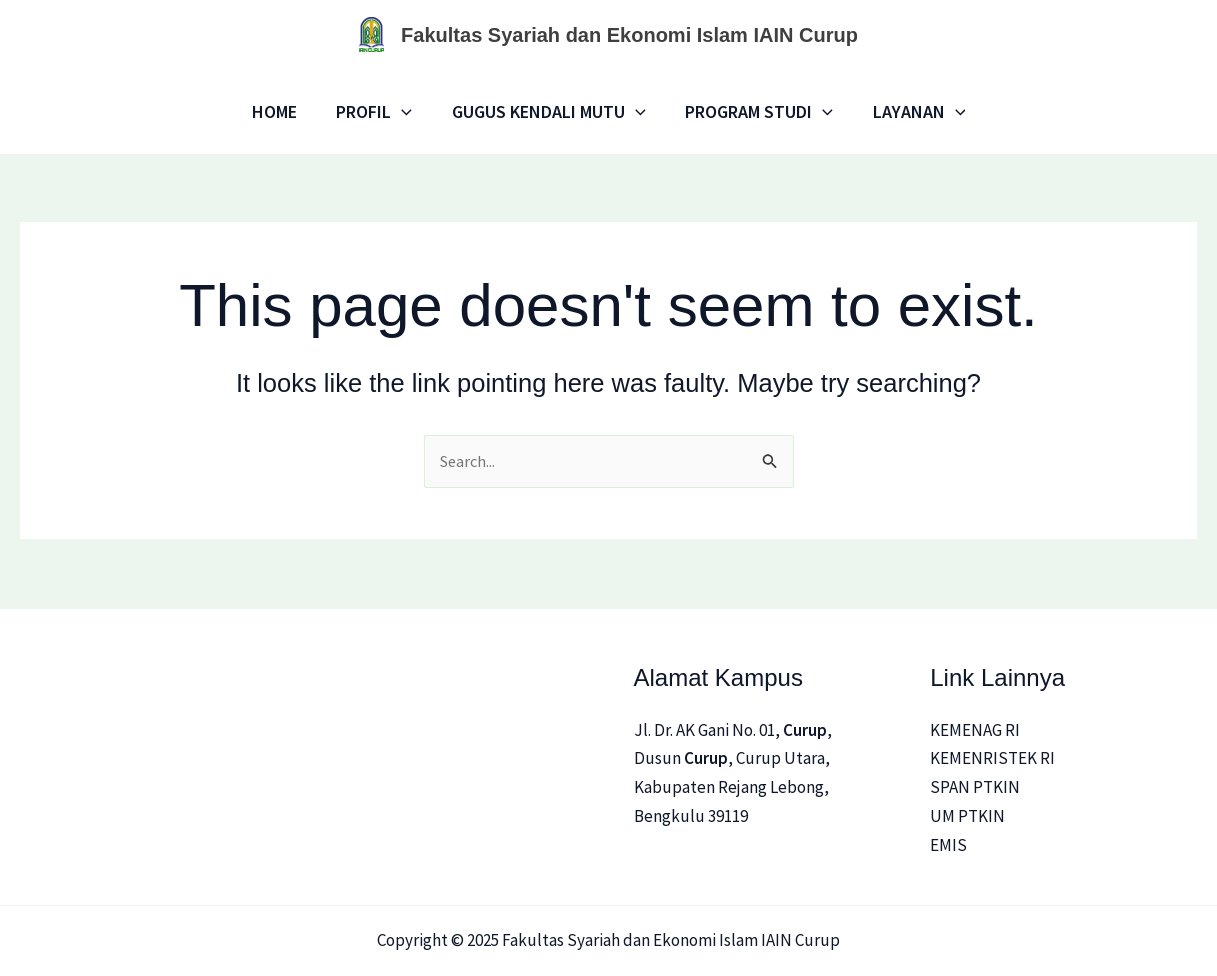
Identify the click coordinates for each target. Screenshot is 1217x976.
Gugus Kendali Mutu (549, 111)
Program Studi (756, 111)
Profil (378, 111)
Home (281, 111)
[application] (405, 111)
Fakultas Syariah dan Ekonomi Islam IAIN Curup (629, 35)
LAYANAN (911, 111)
